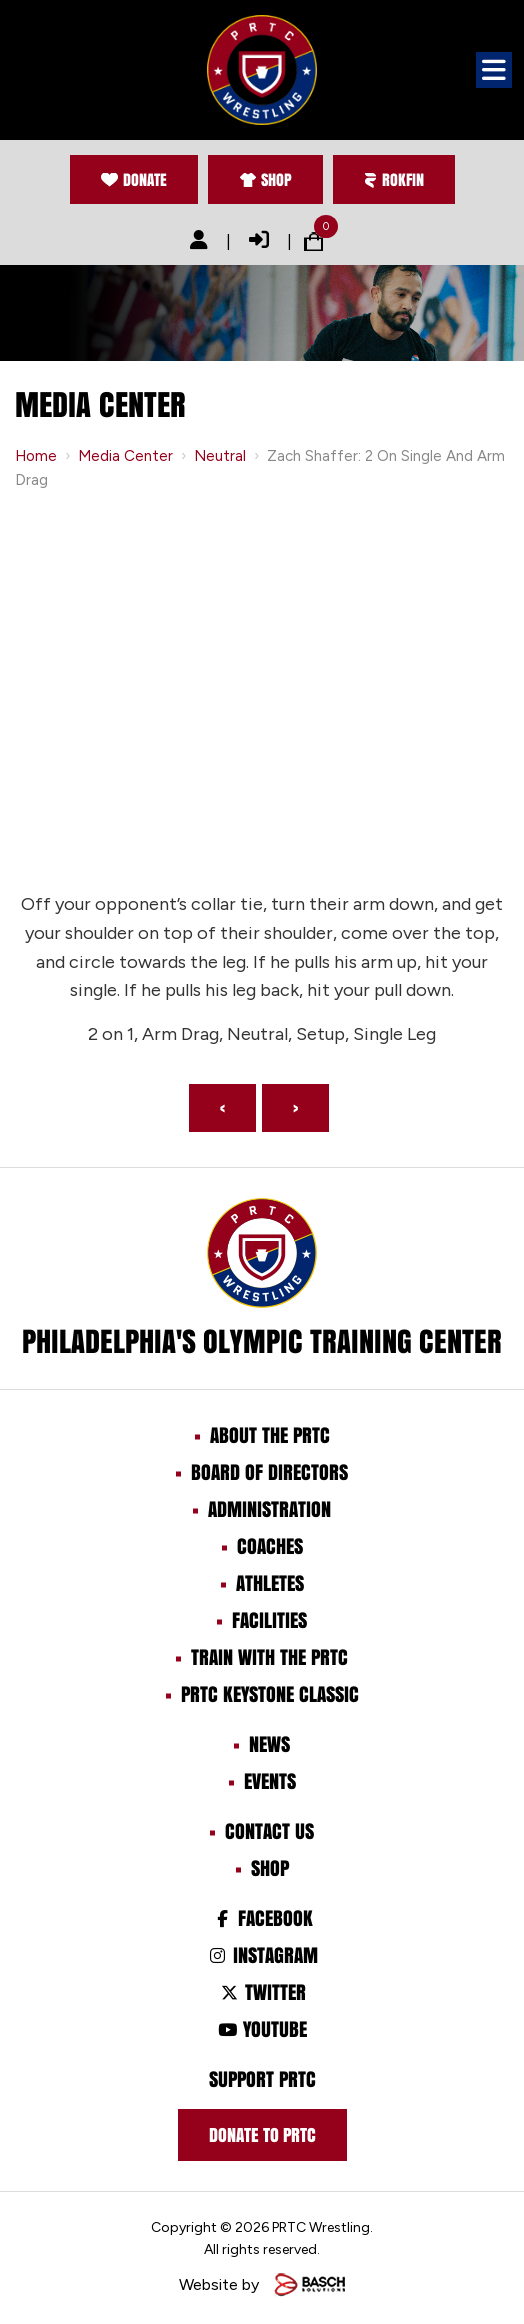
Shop (265, 179)
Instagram (261, 1955)
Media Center (125, 456)
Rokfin (394, 179)
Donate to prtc (262, 2135)
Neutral (220, 456)
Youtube (262, 2029)
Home (36, 456)
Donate (134, 179)
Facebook (261, 1918)
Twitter (261, 1992)
